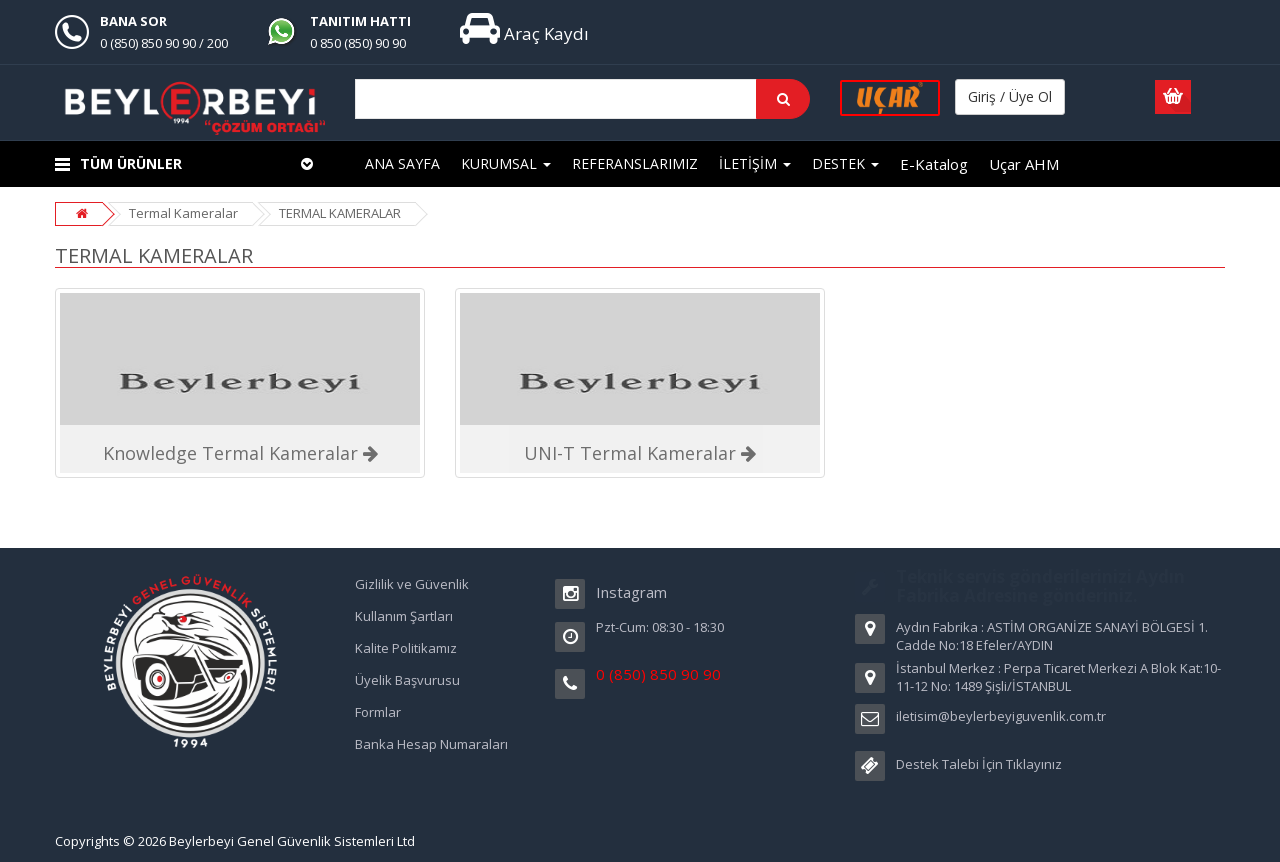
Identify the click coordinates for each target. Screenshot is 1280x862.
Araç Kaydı (524, 33)
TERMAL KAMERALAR (340, 213)
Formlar (378, 712)
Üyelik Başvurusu (407, 680)
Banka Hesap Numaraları (431, 744)
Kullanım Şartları (404, 616)
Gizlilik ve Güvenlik (412, 584)
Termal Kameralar (183, 213)
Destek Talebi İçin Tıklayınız (979, 764)
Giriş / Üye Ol (1010, 96)
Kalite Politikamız (406, 648)
